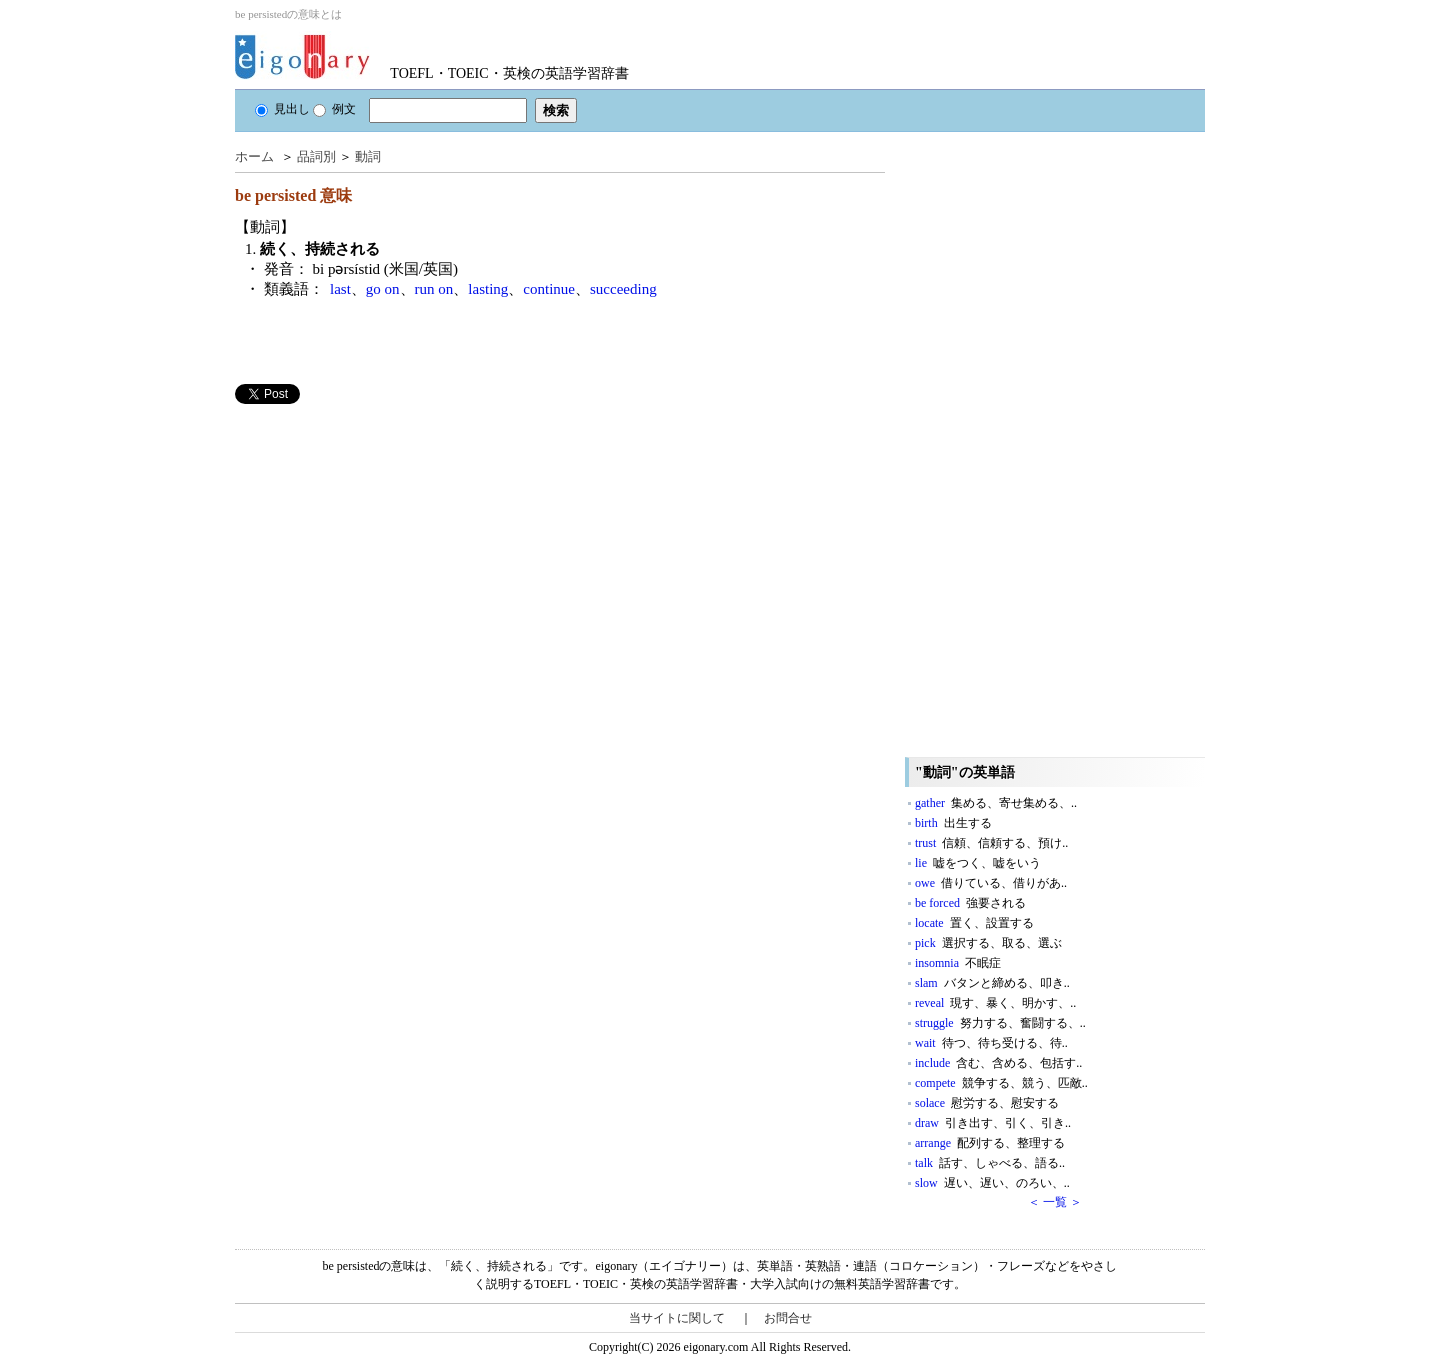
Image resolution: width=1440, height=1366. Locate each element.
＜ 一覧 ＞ (1055, 1202)
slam (992, 983)
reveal (995, 1003)
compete (1001, 1083)
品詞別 (316, 156)
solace (987, 1103)
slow (992, 1183)
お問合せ (788, 1318)
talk (990, 1163)
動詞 (368, 156)
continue (549, 289)
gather (996, 803)
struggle (1000, 1023)
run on (434, 289)
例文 (334, 109)
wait (991, 1043)
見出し (282, 109)
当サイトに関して (677, 1318)
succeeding (623, 289)
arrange (990, 1143)
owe (991, 883)
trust (991, 843)
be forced (970, 903)
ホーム (254, 156)
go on (383, 289)
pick (988, 943)
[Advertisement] (385, 544)
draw (993, 1123)
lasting (488, 289)
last (340, 289)
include (998, 1063)
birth (953, 823)
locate (974, 923)
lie (978, 863)
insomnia (958, 963)
